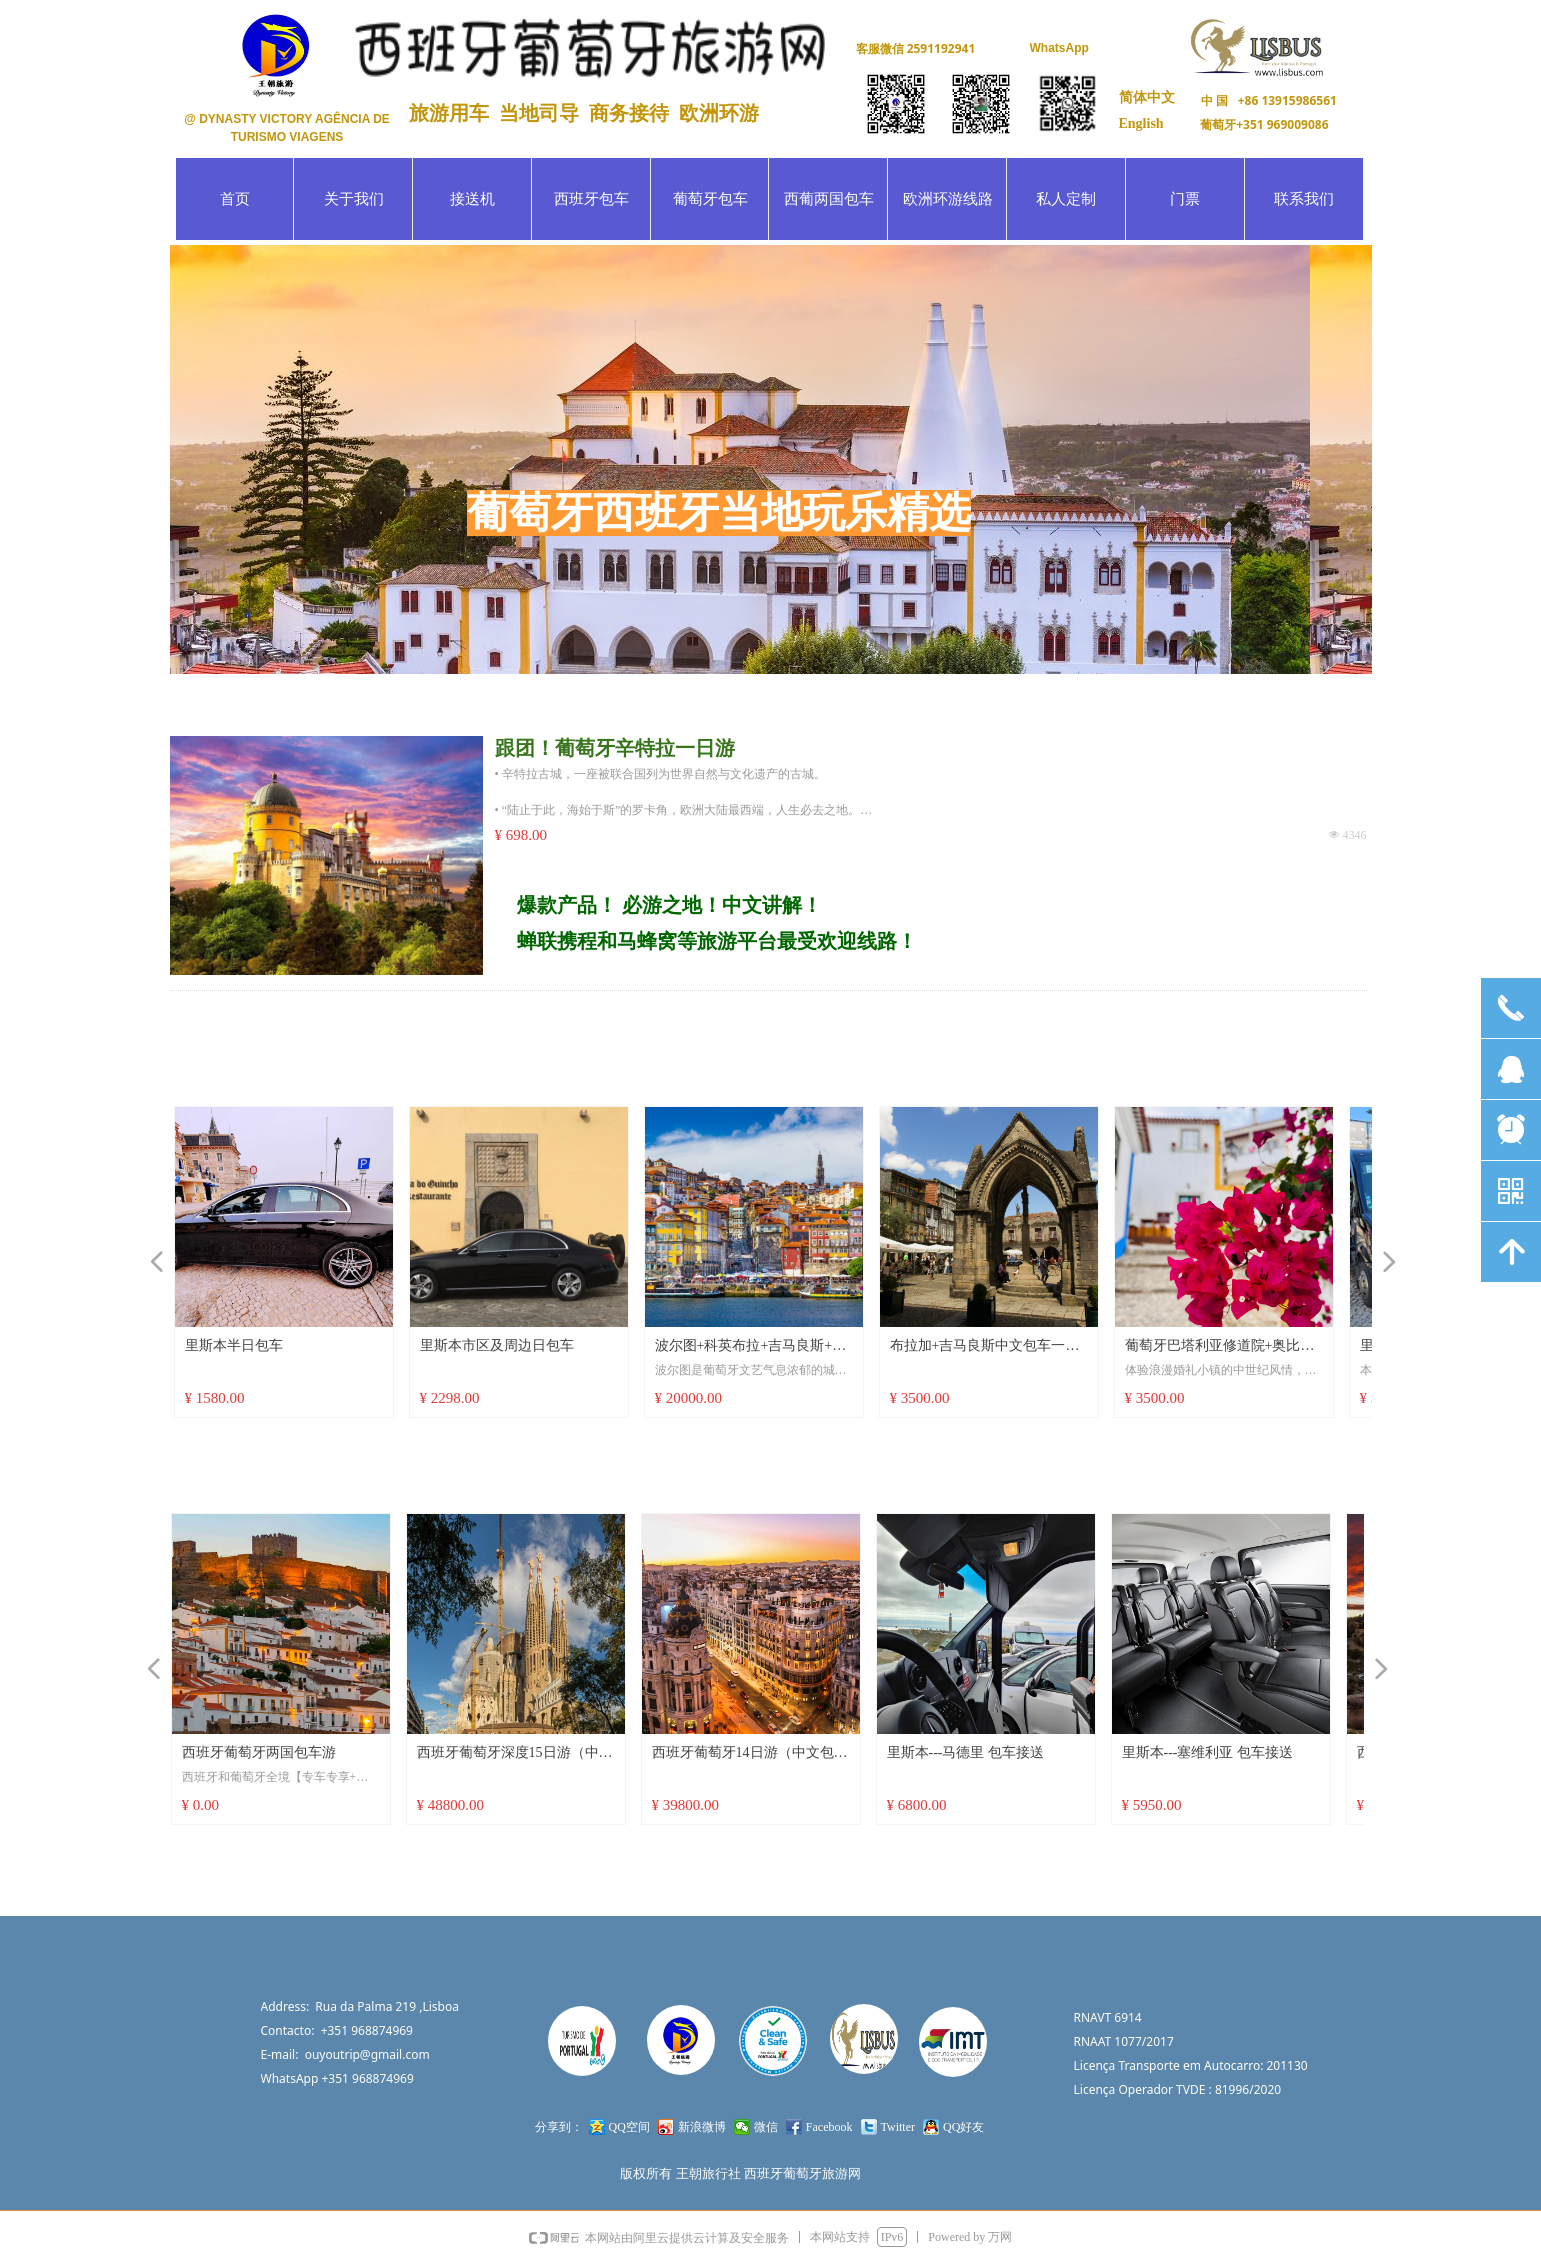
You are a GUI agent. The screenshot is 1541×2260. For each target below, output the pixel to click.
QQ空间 (629, 2127)
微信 (766, 2127)
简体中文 (1147, 97)
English (1141, 123)
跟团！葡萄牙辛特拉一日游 (615, 748)
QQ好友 (963, 2127)
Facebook (829, 2127)
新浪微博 (702, 2127)
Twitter (898, 2127)
